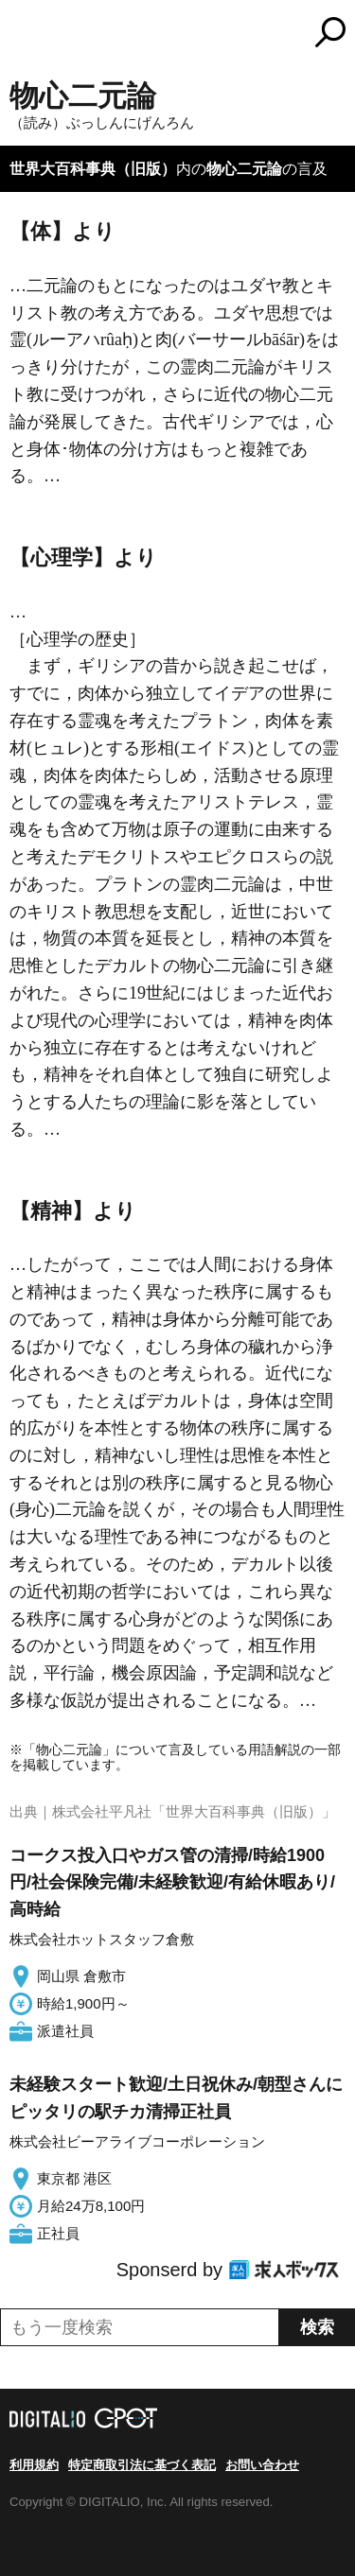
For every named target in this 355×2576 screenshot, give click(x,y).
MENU (23, 34)
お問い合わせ (262, 2465)
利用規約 (34, 2465)
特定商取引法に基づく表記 (142, 2465)
